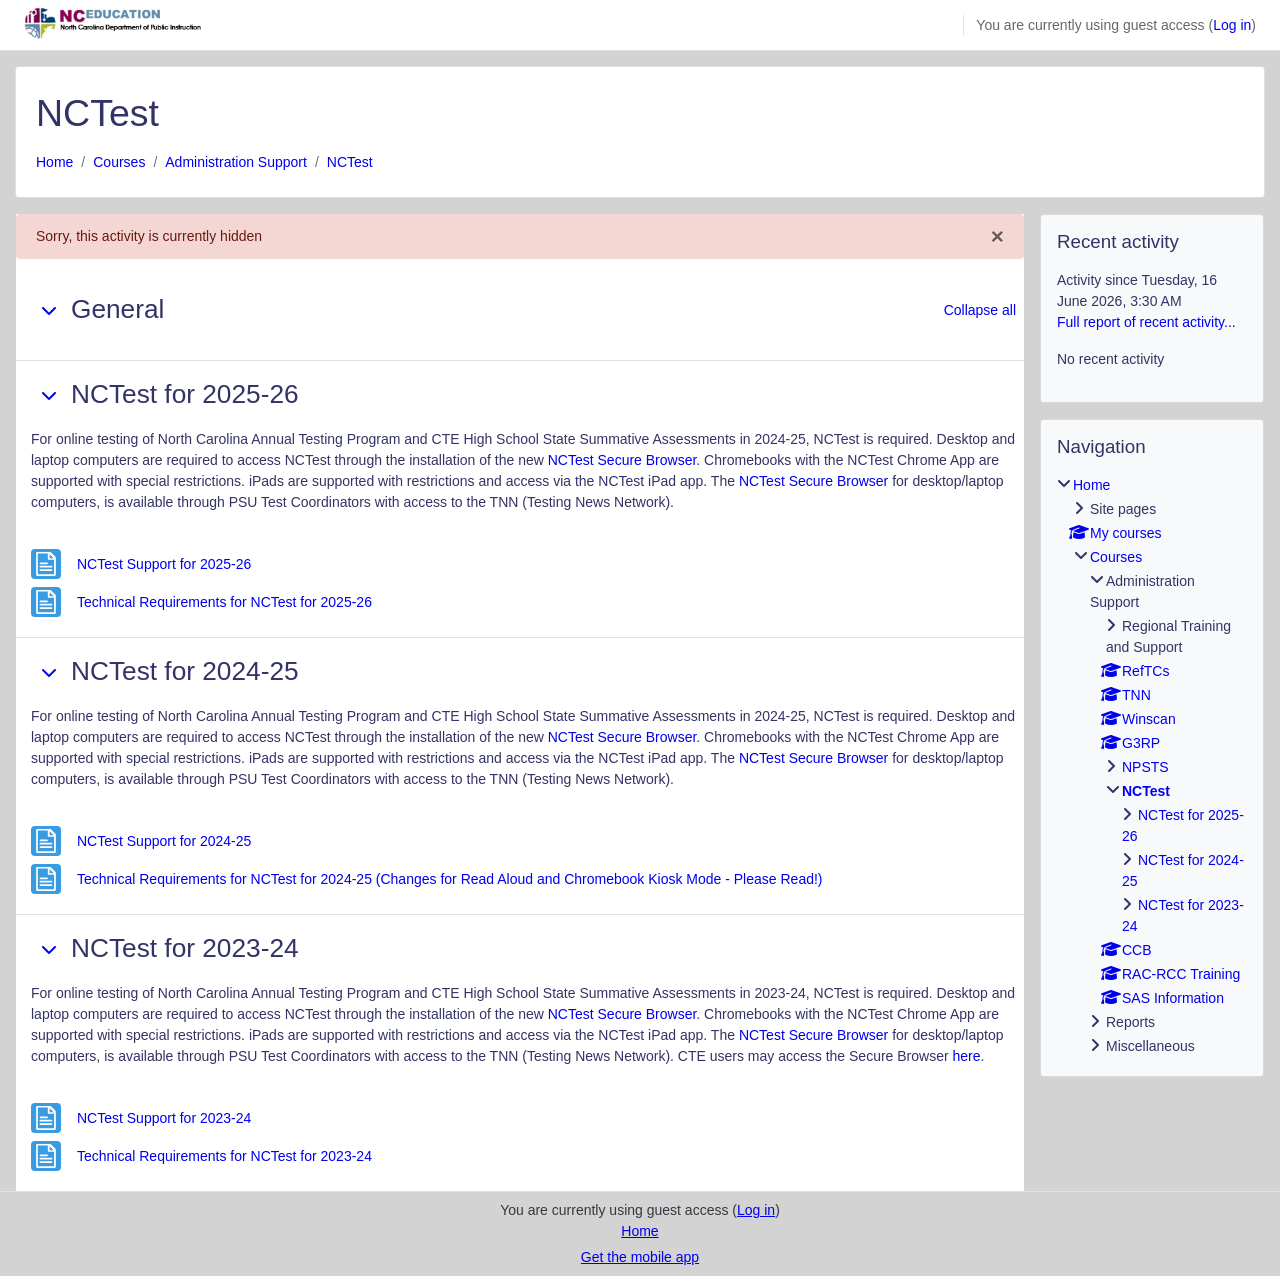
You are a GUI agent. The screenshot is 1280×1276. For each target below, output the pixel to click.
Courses (119, 162)
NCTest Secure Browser (622, 460)
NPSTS (1145, 767)
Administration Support (236, 162)
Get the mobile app (640, 1257)
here (967, 1056)
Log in (1232, 25)
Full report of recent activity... (1146, 322)
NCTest (350, 162)
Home (54, 162)
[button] (49, 310)
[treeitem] (1152, 766)
